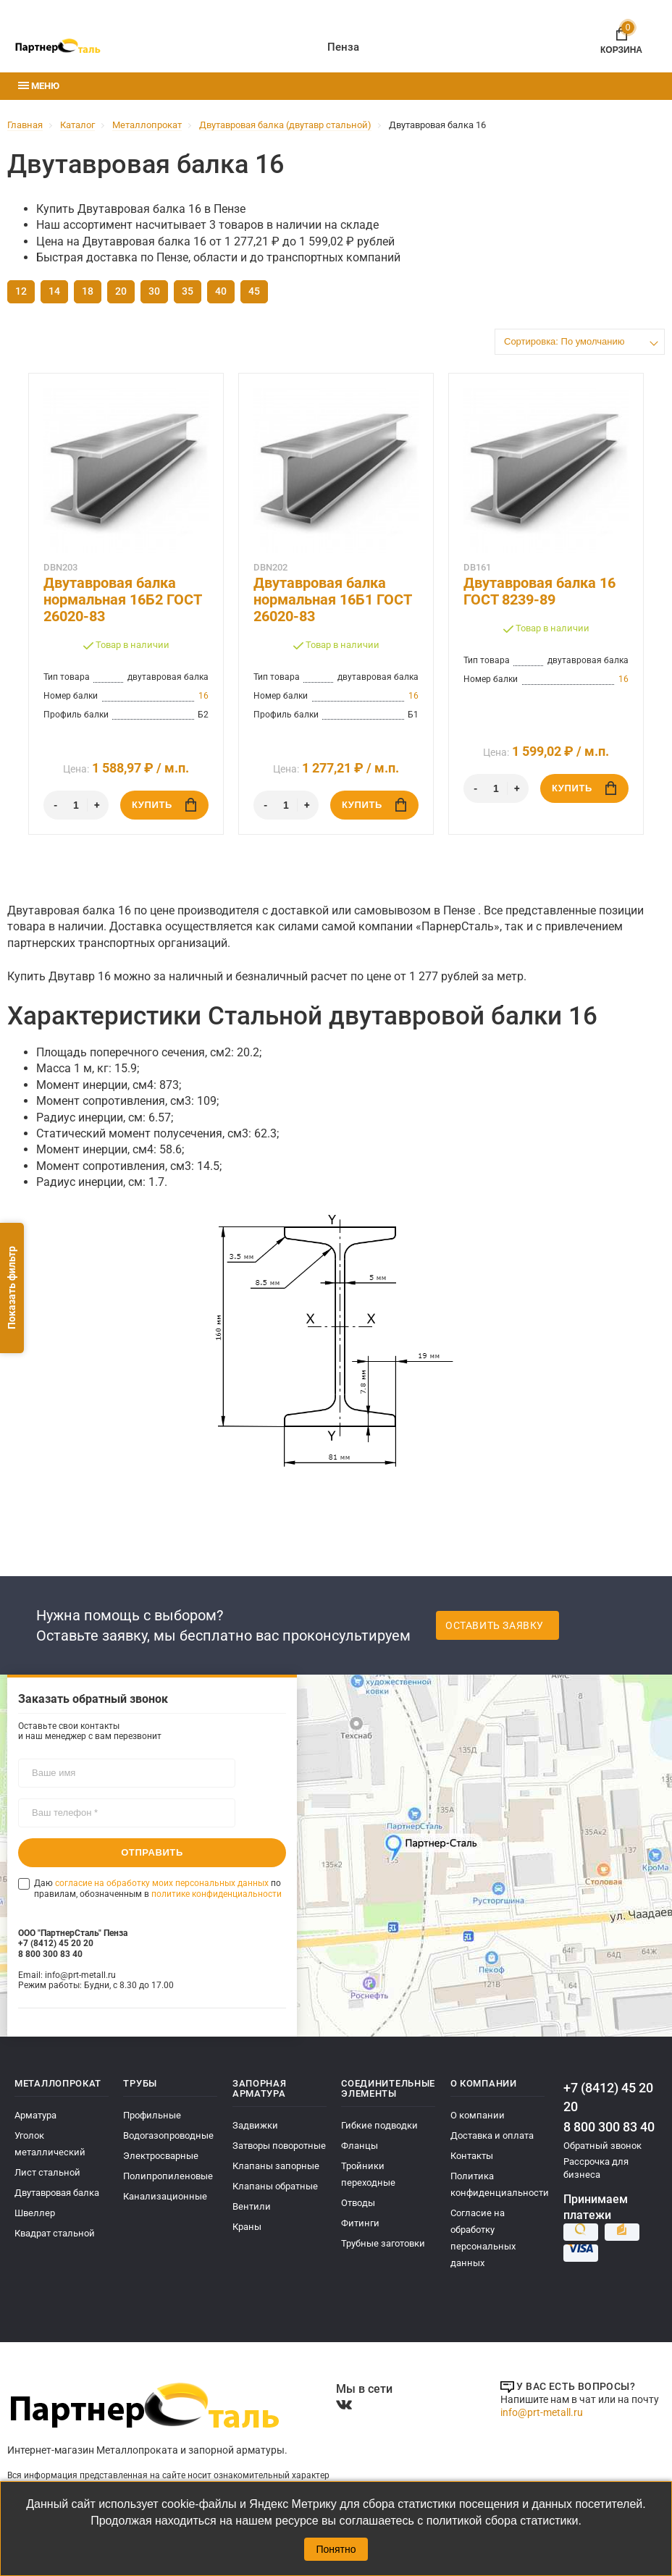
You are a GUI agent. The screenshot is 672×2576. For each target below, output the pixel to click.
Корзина (621, 38)
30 (154, 291)
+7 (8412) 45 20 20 (608, 2097)
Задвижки (255, 2125)
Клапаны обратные (275, 2186)
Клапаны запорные (275, 2165)
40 (221, 291)
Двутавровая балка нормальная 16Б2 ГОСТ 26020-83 (122, 600)
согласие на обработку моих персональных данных (162, 1883)
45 (254, 291)
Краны (246, 2226)
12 (21, 291)
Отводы (358, 2202)
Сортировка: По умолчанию (564, 341)
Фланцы (359, 2145)
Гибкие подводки (379, 2125)
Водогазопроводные (168, 2135)
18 (87, 291)
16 (203, 696)
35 (187, 291)
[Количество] (76, 805)
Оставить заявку (494, 1625)
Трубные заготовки (383, 2243)
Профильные (152, 2115)
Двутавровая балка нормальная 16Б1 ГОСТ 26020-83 (332, 600)
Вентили (251, 2206)
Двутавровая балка (56, 2192)
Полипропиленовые (168, 2176)
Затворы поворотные (279, 2145)
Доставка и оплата (492, 2135)
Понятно (336, 2549)
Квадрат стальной (54, 2233)
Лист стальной (47, 2172)
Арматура (35, 2115)
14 (54, 291)
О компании (477, 2115)
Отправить (152, 1852)
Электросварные (160, 2155)
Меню (38, 85)
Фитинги (360, 2223)
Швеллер (34, 2212)
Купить (164, 805)
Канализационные (165, 2196)
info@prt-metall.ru (541, 2412)
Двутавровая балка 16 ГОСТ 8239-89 (539, 591)
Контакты (471, 2155)
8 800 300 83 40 (609, 2126)
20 (121, 291)
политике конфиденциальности (216, 1894)
